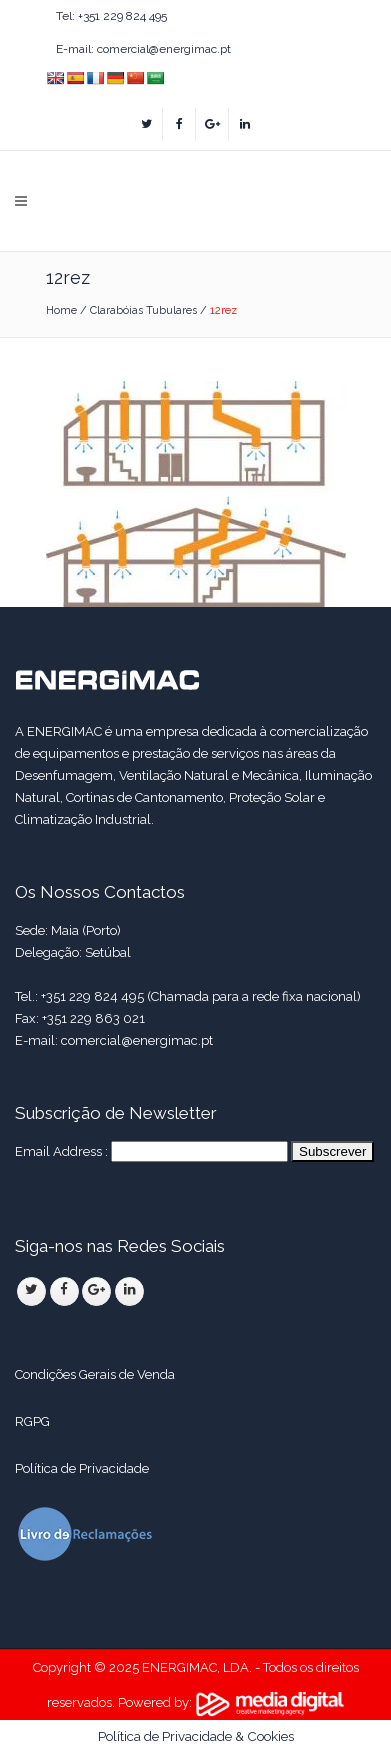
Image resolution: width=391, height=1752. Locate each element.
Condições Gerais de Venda (95, 1374)
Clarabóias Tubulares (143, 310)
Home (61, 310)
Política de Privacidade (83, 1468)
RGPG (32, 1421)
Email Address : (61, 1151)
